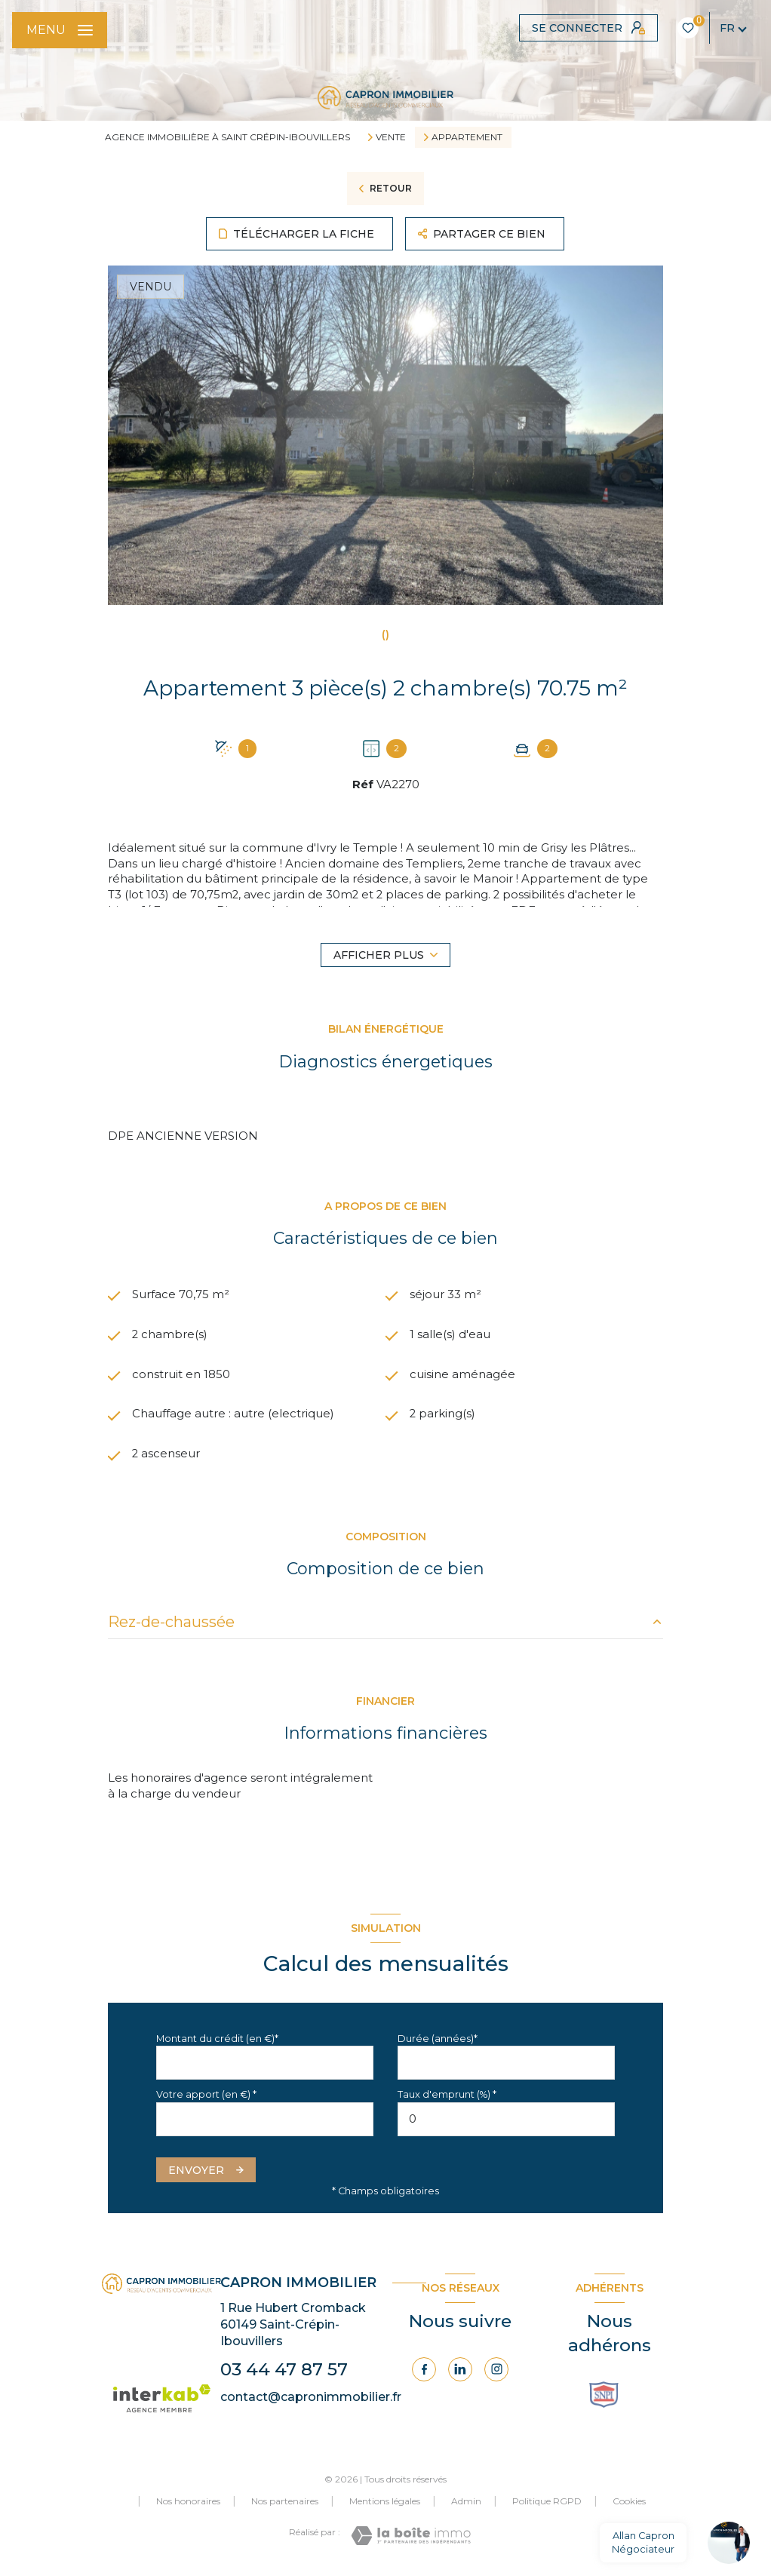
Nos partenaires (284, 2501)
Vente (391, 137)
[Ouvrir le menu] (59, 30)
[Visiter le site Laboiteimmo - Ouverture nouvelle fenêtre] (410, 2536)
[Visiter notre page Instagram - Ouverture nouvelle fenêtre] (496, 2370)
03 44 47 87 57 (284, 2370)
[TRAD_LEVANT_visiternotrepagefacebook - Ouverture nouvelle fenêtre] (424, 2370)
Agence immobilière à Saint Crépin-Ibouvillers (227, 137)
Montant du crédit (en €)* (217, 2039)
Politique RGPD (547, 2501)
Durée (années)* (438, 2039)
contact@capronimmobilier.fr (310, 2397)
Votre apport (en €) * (206, 2095)
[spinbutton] (506, 2119)
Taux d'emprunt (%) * (447, 2095)
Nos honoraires (188, 2501)
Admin (466, 2501)
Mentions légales (384, 2501)
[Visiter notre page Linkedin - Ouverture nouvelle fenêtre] (460, 2370)
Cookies (629, 2502)
